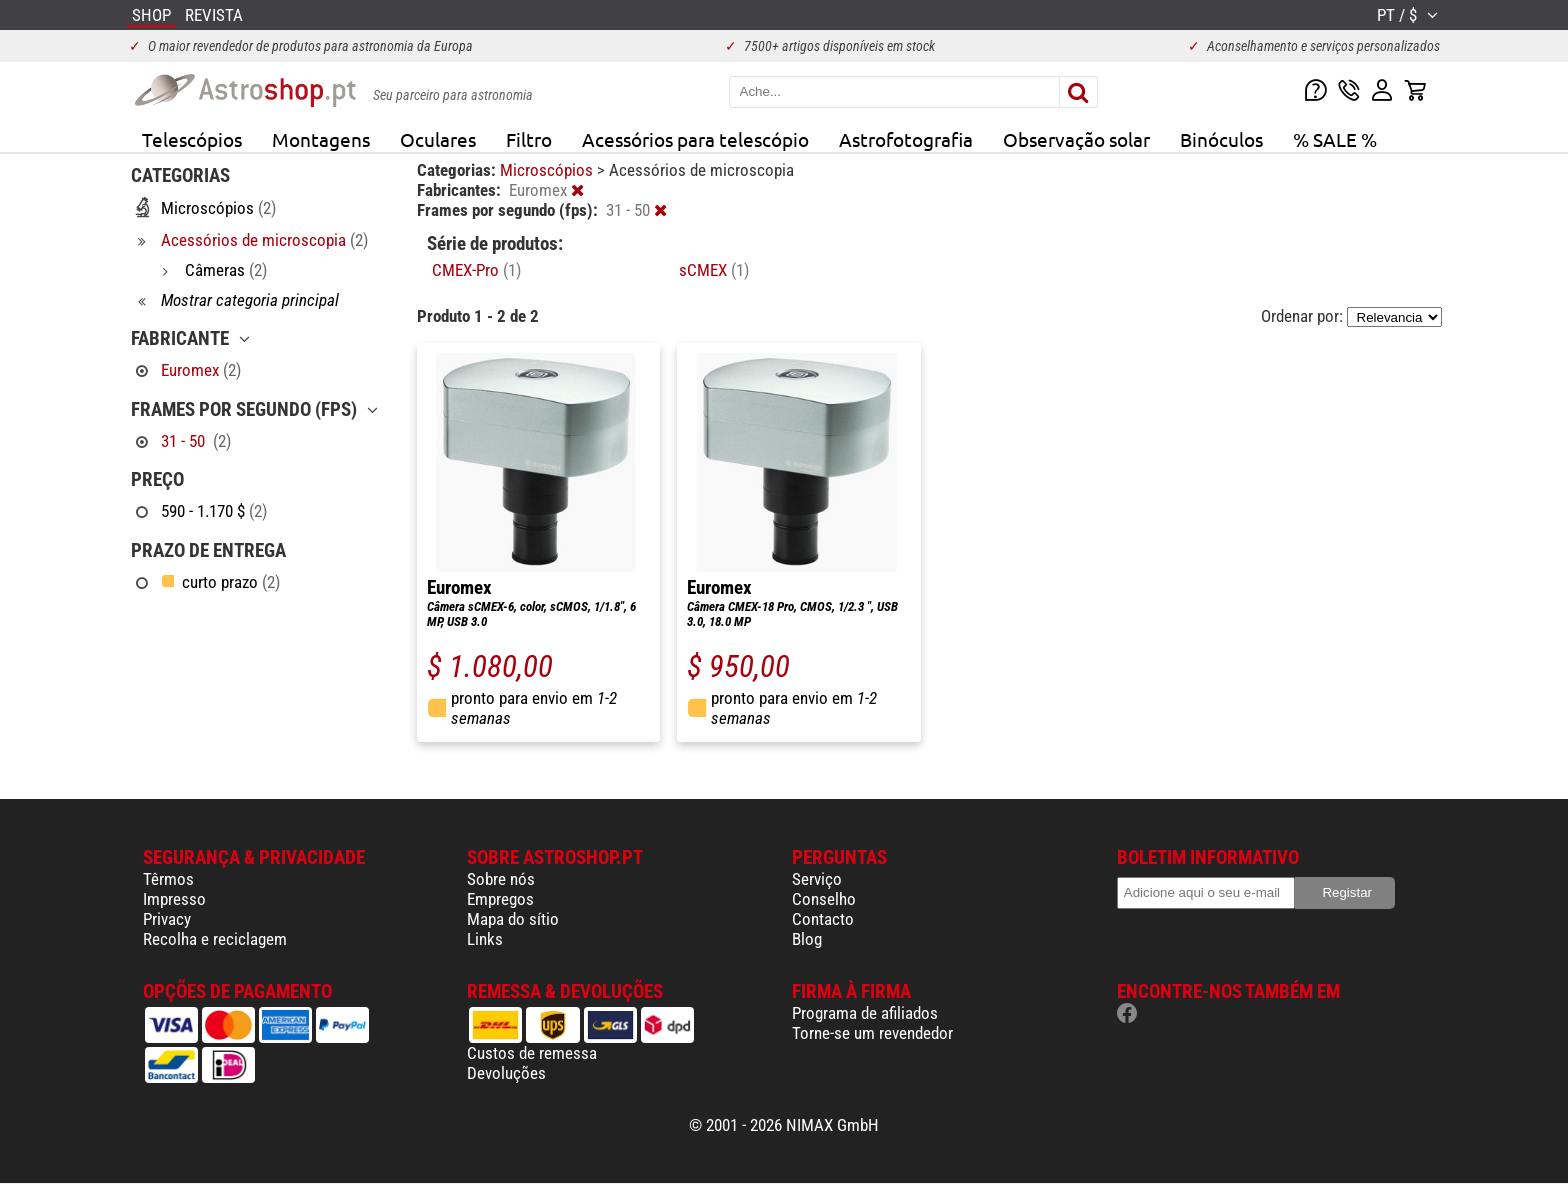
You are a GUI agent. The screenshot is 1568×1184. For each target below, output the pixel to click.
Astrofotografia (906, 139)
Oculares (438, 139)
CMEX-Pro (476, 270)
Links (485, 939)
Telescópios (192, 139)
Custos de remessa (532, 1053)
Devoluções (506, 1073)
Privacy (167, 919)
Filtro (529, 139)
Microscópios (548, 170)
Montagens (321, 139)
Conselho (824, 899)
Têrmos (168, 879)
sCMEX (714, 270)
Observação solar (1076, 139)
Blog (807, 939)
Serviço (817, 879)
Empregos (500, 899)
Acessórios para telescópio (695, 139)
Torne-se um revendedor (872, 1033)
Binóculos (1221, 139)
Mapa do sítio (513, 919)
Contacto (823, 919)
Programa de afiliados (865, 1013)
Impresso (174, 899)
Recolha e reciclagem (215, 939)
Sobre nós (501, 879)
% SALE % (1335, 139)
